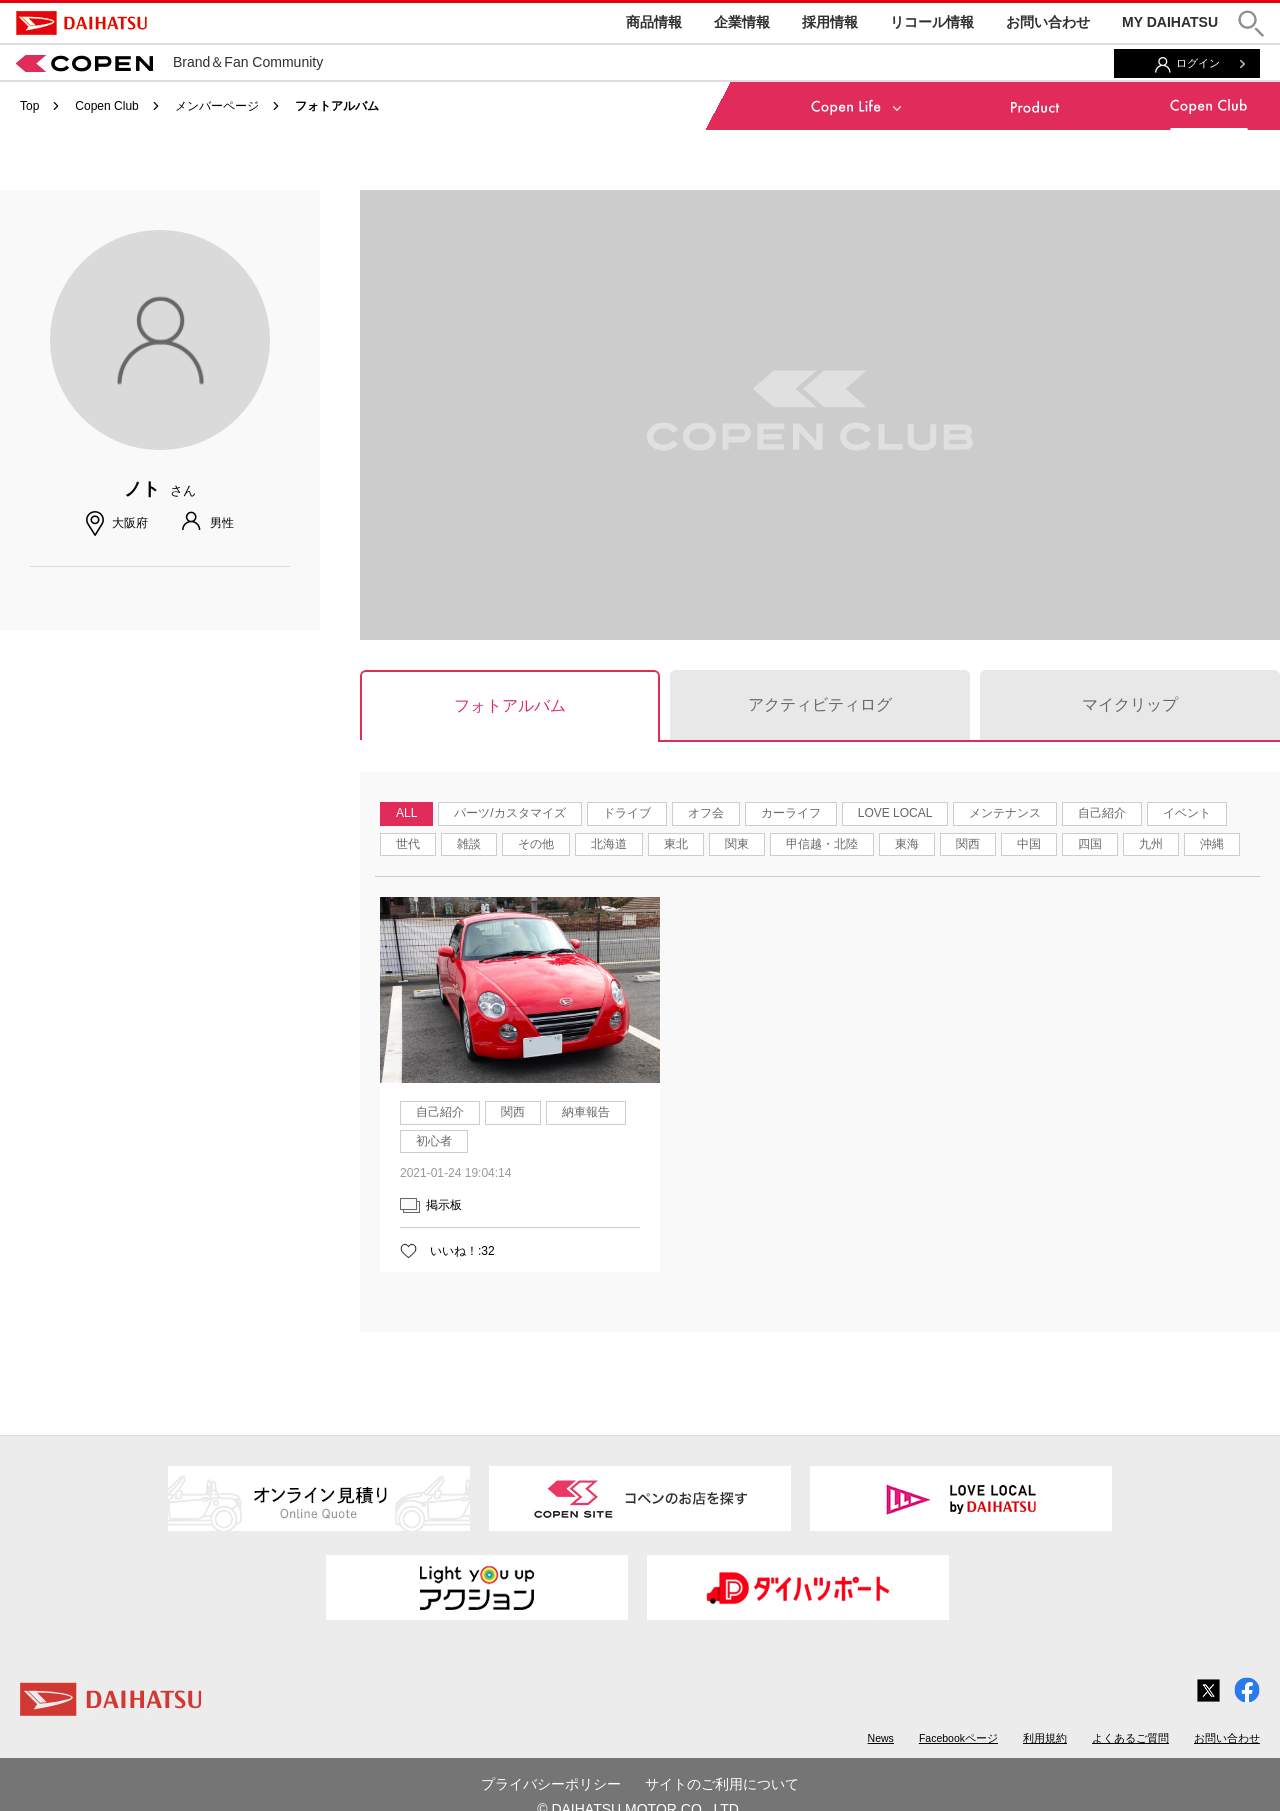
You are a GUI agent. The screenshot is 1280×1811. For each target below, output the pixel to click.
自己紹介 (1102, 813)
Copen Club (106, 106)
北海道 (609, 844)
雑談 (469, 844)
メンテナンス (1005, 813)
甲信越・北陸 (822, 844)
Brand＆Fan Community (169, 62)
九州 (1151, 844)
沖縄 (1212, 844)
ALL (406, 813)
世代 (408, 844)
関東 (737, 844)
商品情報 (654, 22)
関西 (968, 844)
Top (29, 106)
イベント (1187, 813)
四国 (1090, 844)
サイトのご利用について (722, 1784)
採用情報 (830, 22)
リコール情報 (932, 22)
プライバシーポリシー (551, 1784)
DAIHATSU (81, 23)
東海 (907, 844)
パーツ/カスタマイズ (509, 813)
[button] (1251, 23)
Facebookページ (958, 1738)
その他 (536, 844)
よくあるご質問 (1130, 1738)
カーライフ (791, 813)
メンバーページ (217, 106)
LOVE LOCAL (895, 813)
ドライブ (627, 813)
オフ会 (706, 813)
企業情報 (742, 22)
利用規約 (1045, 1738)
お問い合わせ (1048, 22)
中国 (1029, 844)
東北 (676, 844)
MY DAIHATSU (1170, 22)
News (881, 1738)
